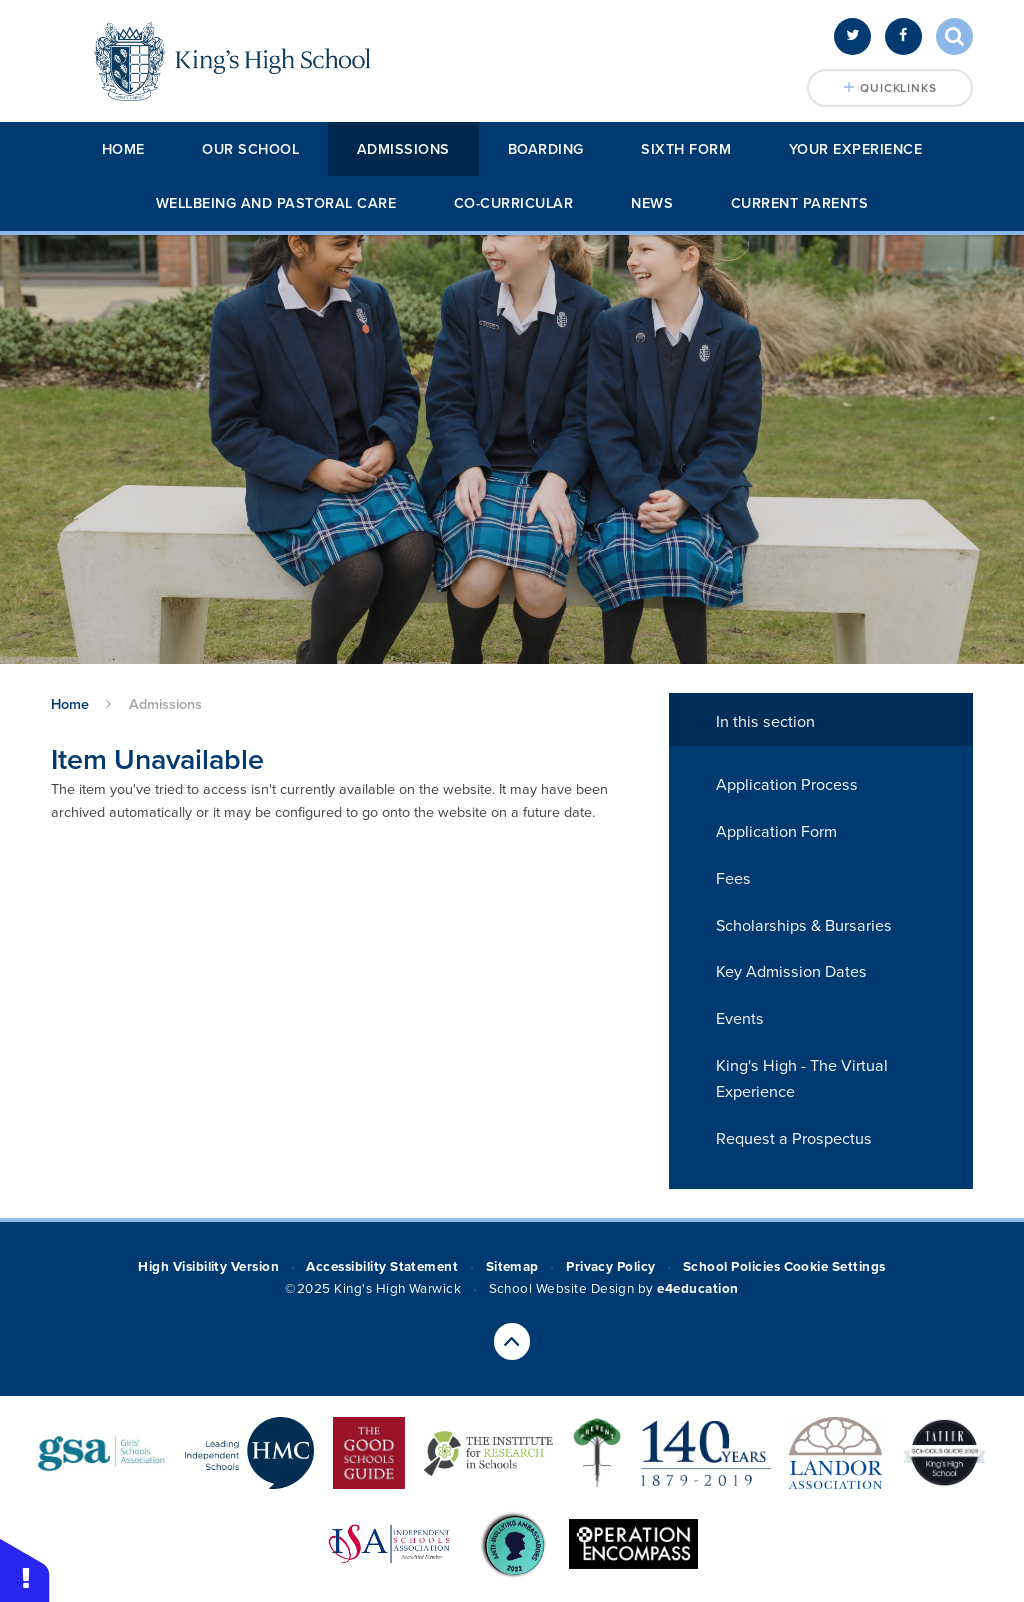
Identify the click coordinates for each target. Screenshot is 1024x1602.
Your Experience (856, 149)
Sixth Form (686, 149)
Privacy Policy (611, 1267)
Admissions (403, 149)
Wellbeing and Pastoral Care (276, 203)
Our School (250, 149)
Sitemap (512, 1267)
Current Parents (800, 203)
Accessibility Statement (382, 1267)
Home (123, 149)
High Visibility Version (208, 1267)
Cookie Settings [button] (835, 1267)
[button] (25, 1569)
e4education (697, 1289)
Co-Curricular (514, 203)
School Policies (731, 1267)
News (652, 203)
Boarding (546, 149)
